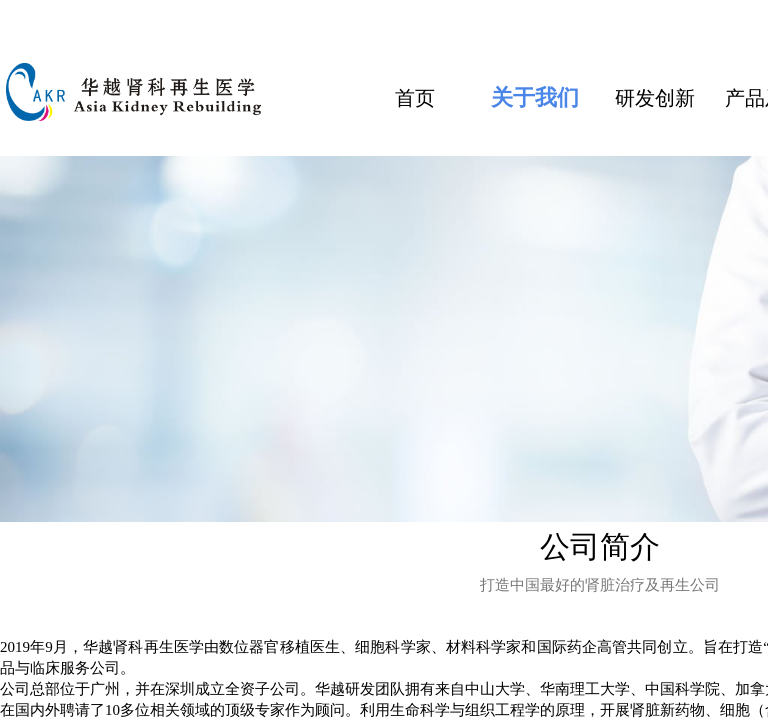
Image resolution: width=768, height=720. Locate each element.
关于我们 (535, 97)
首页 (415, 98)
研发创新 (655, 98)
